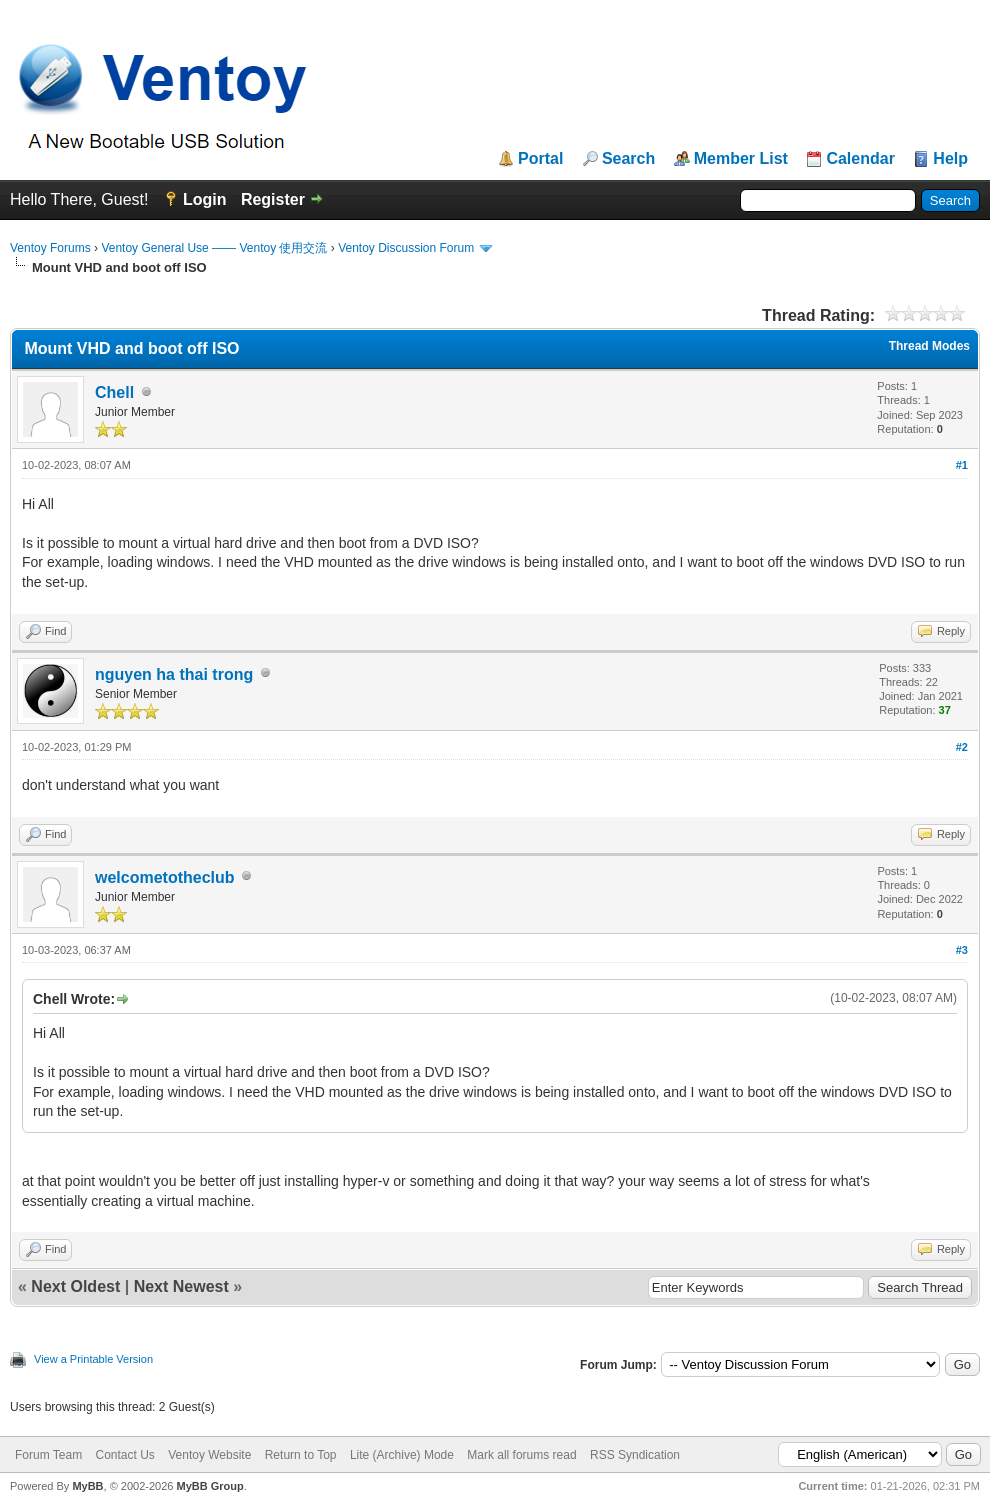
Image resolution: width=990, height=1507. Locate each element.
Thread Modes (929, 346)
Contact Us (124, 1455)
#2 (962, 747)
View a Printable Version (93, 1359)
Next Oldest (75, 1286)
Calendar (860, 159)
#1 (962, 465)
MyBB (87, 1486)
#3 (962, 950)
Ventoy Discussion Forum (406, 248)
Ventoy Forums (50, 248)
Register (273, 199)
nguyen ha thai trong (174, 674)
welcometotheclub (165, 877)
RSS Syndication (635, 1455)
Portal (540, 159)
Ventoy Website (209, 1455)
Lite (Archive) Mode (402, 1455)
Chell (114, 392)
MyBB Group (209, 1486)
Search (628, 159)
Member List (741, 159)
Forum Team (48, 1455)
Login (205, 199)
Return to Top (301, 1455)
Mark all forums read (521, 1455)
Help (950, 159)
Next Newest (181, 1286)
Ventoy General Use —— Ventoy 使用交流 (214, 248)
